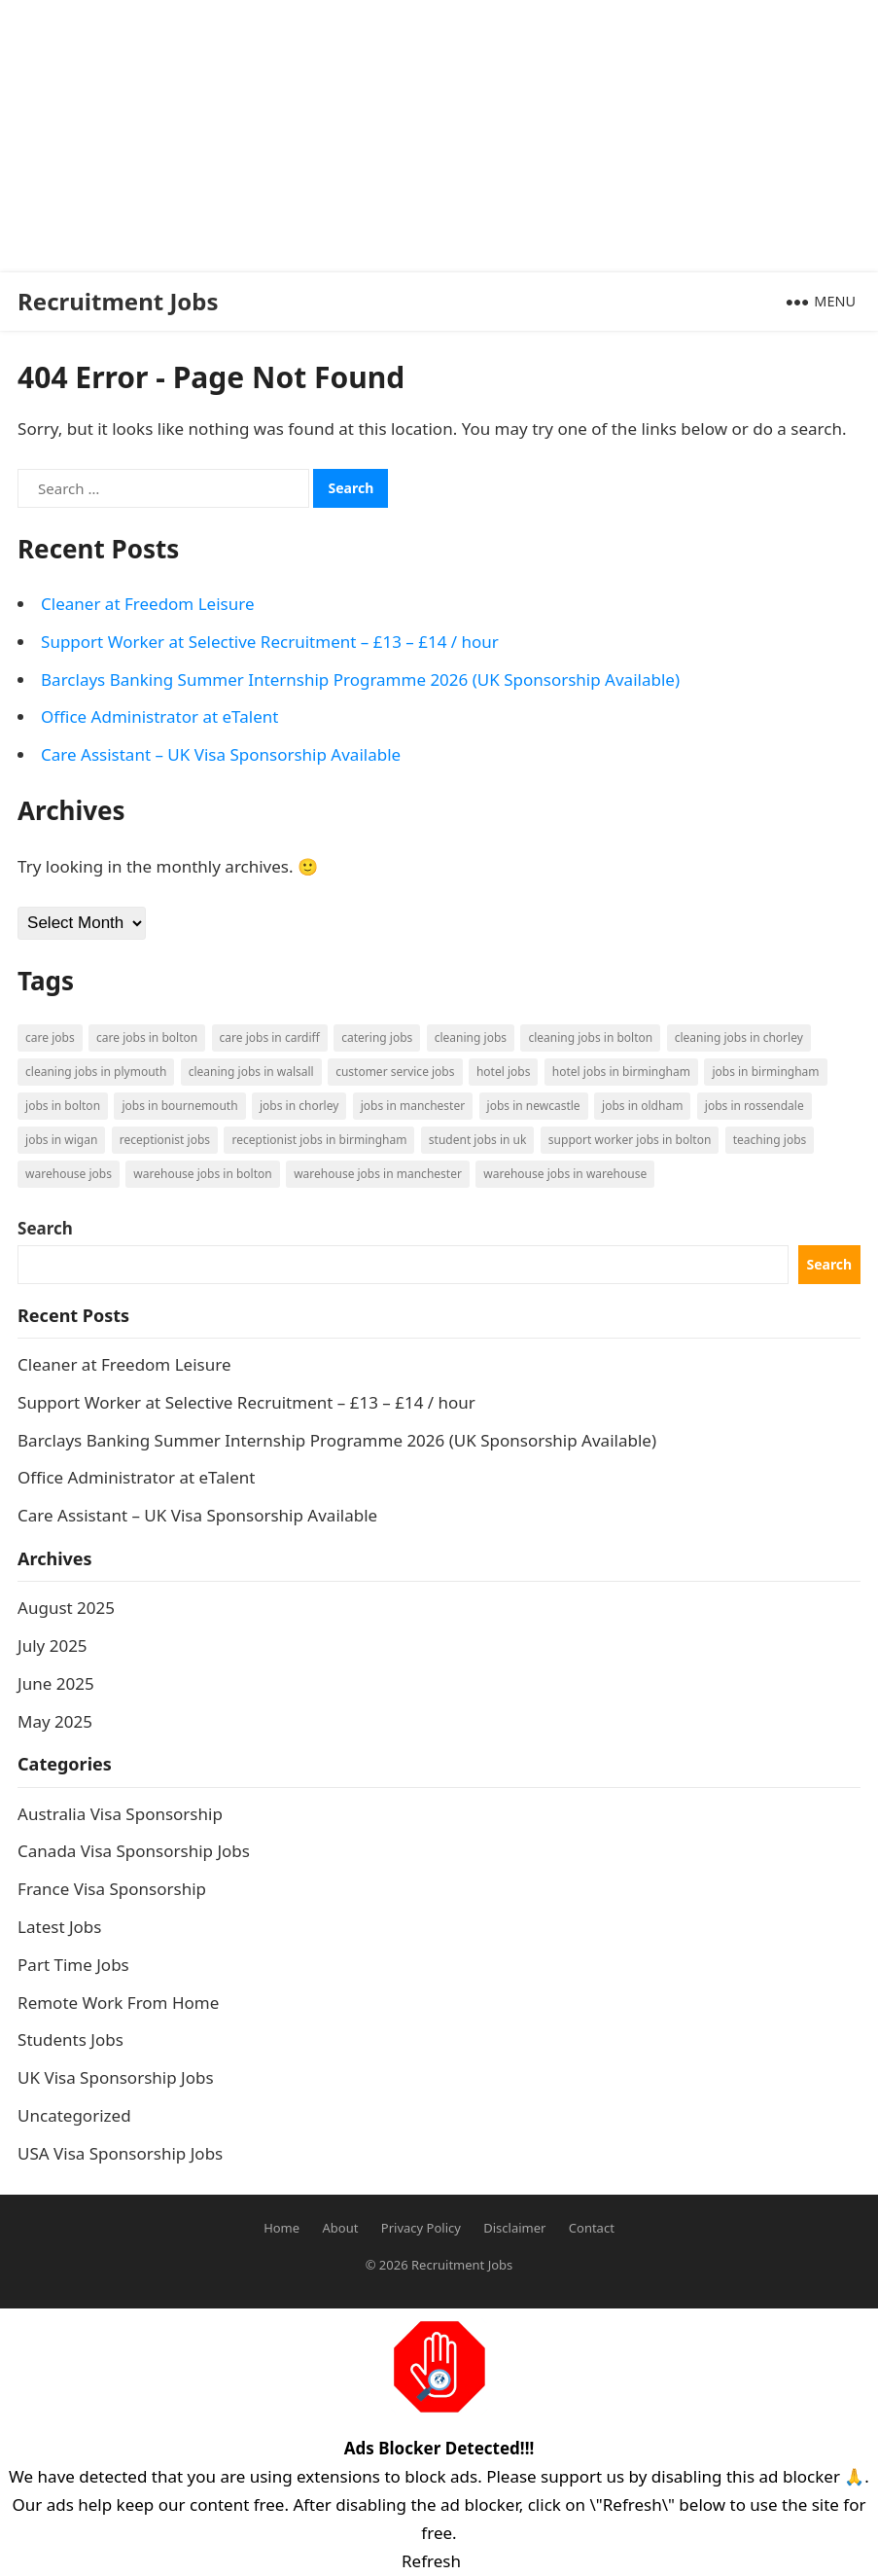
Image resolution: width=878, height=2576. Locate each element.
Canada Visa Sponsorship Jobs (134, 1851)
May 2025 (55, 1721)
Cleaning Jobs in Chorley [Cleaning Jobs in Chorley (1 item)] (739, 1037)
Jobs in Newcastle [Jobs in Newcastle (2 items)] (533, 1105)
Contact (592, 2227)
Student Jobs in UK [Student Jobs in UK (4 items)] (478, 1139)
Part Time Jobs (73, 1964)
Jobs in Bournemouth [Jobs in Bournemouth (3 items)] (179, 1105)
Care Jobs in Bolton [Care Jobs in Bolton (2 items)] (146, 1037)
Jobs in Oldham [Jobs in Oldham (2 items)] (642, 1105)
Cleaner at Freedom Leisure (147, 603)
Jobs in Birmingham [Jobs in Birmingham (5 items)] (765, 1071)
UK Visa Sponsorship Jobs (116, 2077)
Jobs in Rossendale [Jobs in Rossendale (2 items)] (754, 1105)
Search (45, 1228)
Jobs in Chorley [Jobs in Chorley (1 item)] (299, 1105)
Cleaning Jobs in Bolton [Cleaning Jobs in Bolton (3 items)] (590, 1037)
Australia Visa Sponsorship (120, 1814)
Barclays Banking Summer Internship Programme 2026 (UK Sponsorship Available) (360, 679)
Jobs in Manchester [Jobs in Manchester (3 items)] (413, 1105)
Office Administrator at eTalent (159, 716)
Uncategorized (74, 2115)
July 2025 (53, 1645)
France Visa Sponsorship (112, 1889)
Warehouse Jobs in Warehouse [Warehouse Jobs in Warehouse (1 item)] (565, 1173)
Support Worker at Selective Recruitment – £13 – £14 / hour (270, 641)
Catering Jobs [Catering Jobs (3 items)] (376, 1037)
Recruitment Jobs (118, 301)
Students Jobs (70, 2039)
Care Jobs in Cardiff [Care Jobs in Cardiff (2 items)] (270, 1037)
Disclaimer (514, 2227)
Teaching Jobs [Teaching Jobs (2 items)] (770, 1139)
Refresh (431, 2561)
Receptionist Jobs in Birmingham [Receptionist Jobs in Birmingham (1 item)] (318, 1139)
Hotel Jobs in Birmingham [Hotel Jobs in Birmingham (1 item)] (621, 1071)
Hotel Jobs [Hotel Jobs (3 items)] (503, 1071)
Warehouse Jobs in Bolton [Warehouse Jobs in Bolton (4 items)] (202, 1173)
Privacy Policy (421, 2227)
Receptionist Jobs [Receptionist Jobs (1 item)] (165, 1139)
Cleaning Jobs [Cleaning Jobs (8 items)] (471, 1037)
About (341, 2227)
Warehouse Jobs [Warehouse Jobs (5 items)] (68, 1173)
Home (281, 2227)
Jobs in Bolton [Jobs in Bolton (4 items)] (62, 1105)
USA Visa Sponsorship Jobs (120, 2153)
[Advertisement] (431, 136)
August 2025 (66, 1607)
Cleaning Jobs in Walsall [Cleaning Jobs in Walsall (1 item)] (251, 1071)
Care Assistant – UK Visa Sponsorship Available (221, 754)
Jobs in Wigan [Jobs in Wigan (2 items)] (61, 1139)
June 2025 (56, 1683)
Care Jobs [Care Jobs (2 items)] (50, 1037)
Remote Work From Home (118, 2002)
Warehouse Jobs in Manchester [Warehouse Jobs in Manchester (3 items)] (378, 1173)
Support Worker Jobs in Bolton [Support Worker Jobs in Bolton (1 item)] (629, 1139)
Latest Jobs (59, 1926)
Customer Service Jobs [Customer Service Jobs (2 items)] (394, 1071)
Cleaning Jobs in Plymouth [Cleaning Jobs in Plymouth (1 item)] (95, 1071)
